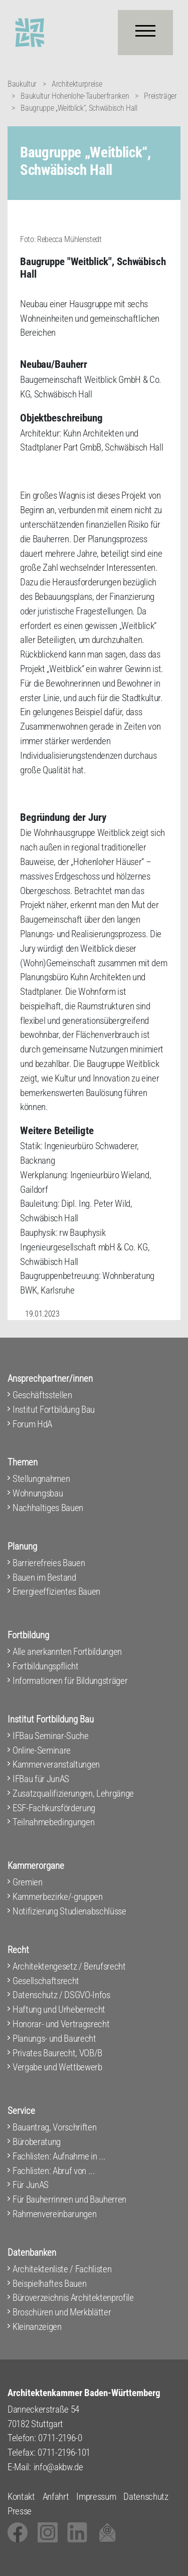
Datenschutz (145, 2496)
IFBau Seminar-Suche (51, 1736)
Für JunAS (31, 2185)
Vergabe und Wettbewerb (57, 2067)
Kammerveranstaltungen (56, 1764)
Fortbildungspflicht (46, 1666)
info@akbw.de (58, 2467)
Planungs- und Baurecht (54, 2038)
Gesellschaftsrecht (46, 1981)
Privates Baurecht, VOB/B (57, 2053)
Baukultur (22, 84)
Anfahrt (56, 2496)
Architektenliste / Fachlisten (62, 2269)
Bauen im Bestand (44, 1577)
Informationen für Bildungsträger (70, 1680)
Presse (20, 2511)
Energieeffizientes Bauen (56, 1591)
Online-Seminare (42, 1750)
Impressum (96, 2496)
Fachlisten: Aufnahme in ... (59, 2156)
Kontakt (21, 2496)
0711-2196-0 (60, 2438)
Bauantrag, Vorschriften (54, 2127)
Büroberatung (37, 2142)
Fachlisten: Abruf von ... (54, 2171)
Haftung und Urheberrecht (59, 2009)
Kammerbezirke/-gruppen (58, 1896)
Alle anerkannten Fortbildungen (67, 1651)
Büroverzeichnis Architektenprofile (73, 2297)
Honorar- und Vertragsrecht (61, 2024)
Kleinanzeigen (37, 2326)
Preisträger (160, 96)
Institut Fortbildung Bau (54, 1409)
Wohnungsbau (38, 1493)
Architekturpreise (77, 84)
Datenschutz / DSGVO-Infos (61, 1995)
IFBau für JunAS (41, 1779)
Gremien (28, 1882)
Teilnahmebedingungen (53, 1822)
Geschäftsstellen (42, 1395)
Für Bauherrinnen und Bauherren (69, 2199)
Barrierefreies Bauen (49, 1563)
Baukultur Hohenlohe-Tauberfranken (75, 96)
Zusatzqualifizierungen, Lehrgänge (73, 1793)
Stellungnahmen (41, 1478)
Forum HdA (32, 1424)
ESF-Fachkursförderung (54, 1808)
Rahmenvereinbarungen (54, 2214)
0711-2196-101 (64, 2452)
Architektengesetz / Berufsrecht (69, 1966)
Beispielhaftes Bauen (49, 2283)
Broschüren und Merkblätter (62, 2312)
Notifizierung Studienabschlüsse (69, 1911)
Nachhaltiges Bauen (48, 1508)
